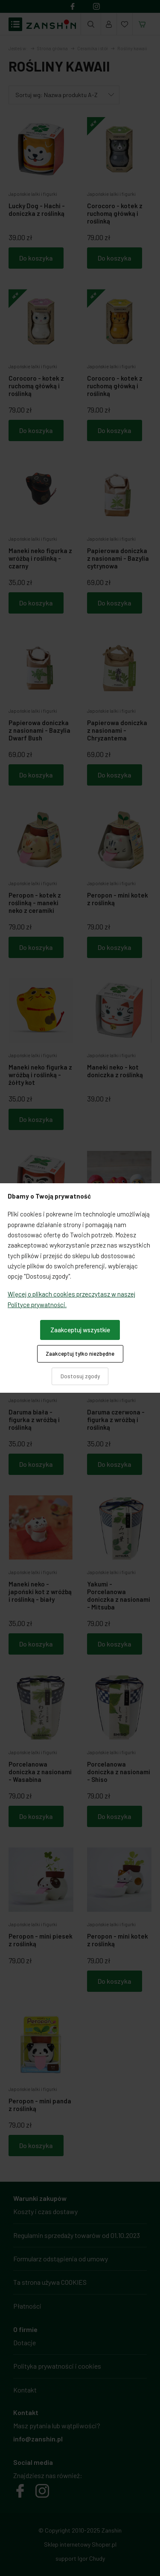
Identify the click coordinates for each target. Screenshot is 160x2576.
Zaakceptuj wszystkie (80, 1330)
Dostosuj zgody (80, 1376)
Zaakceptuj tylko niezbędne (80, 1353)
